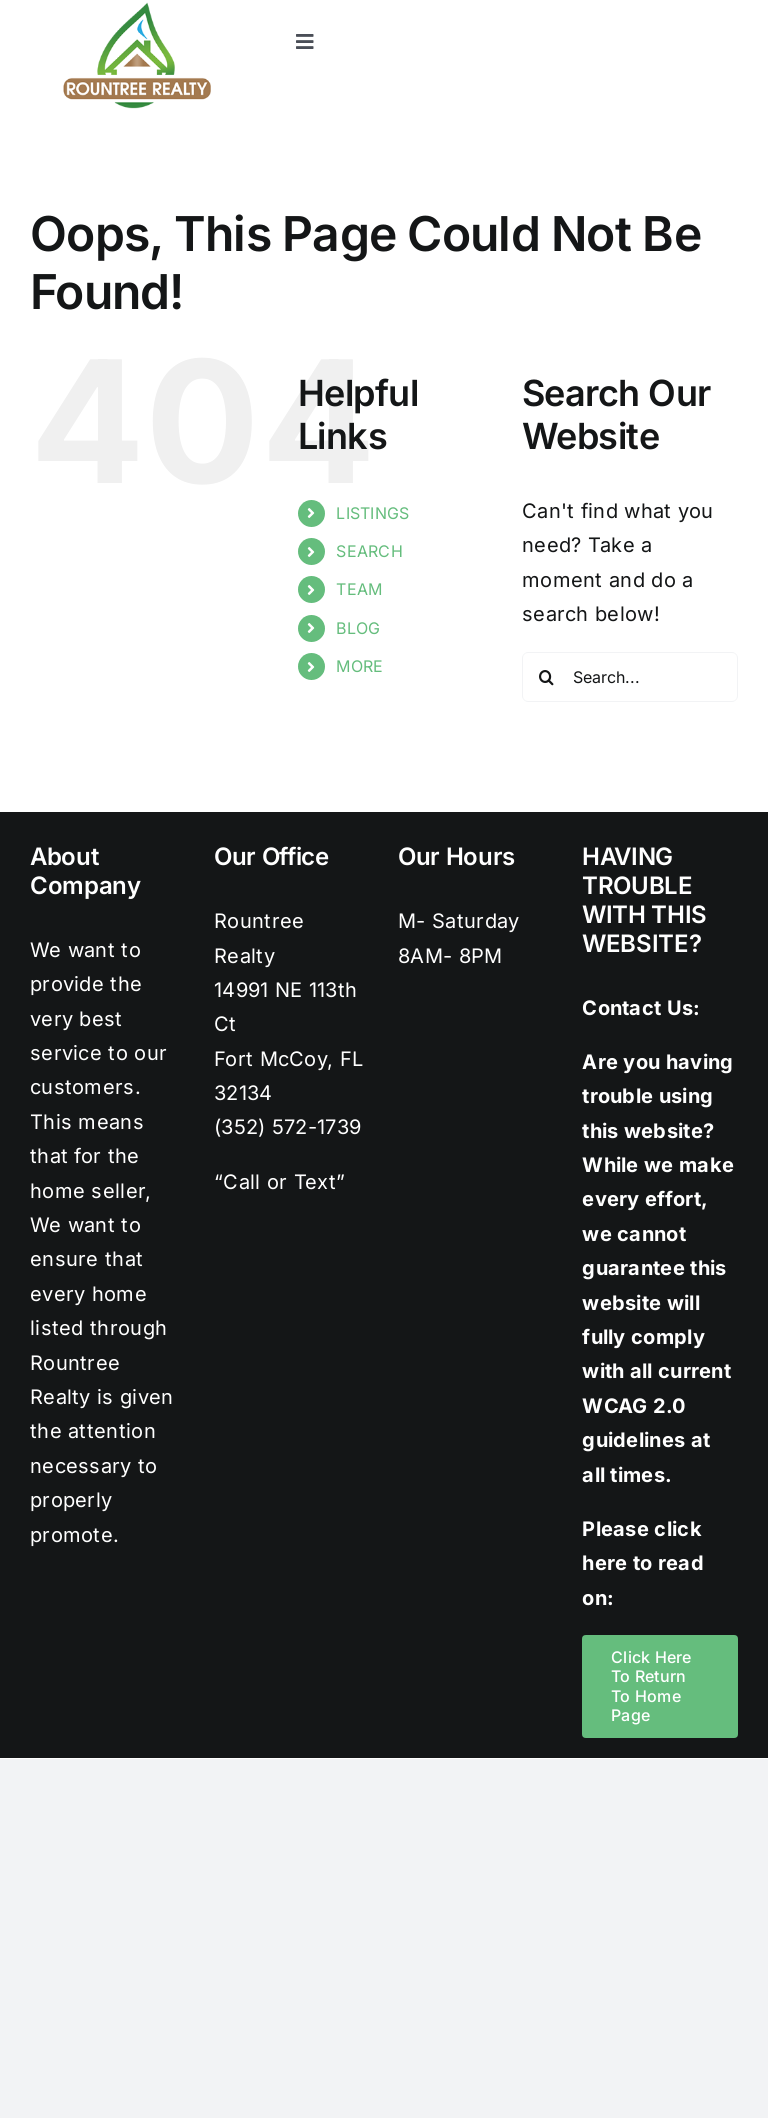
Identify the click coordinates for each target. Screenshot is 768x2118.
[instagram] (647, 10)
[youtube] (728, 10)
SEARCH (369, 551)
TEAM (359, 589)
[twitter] (607, 10)
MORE (359, 666)
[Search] (547, 677)
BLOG (358, 628)
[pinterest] (687, 10)
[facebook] (566, 10)
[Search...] (630, 677)
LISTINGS (372, 513)
